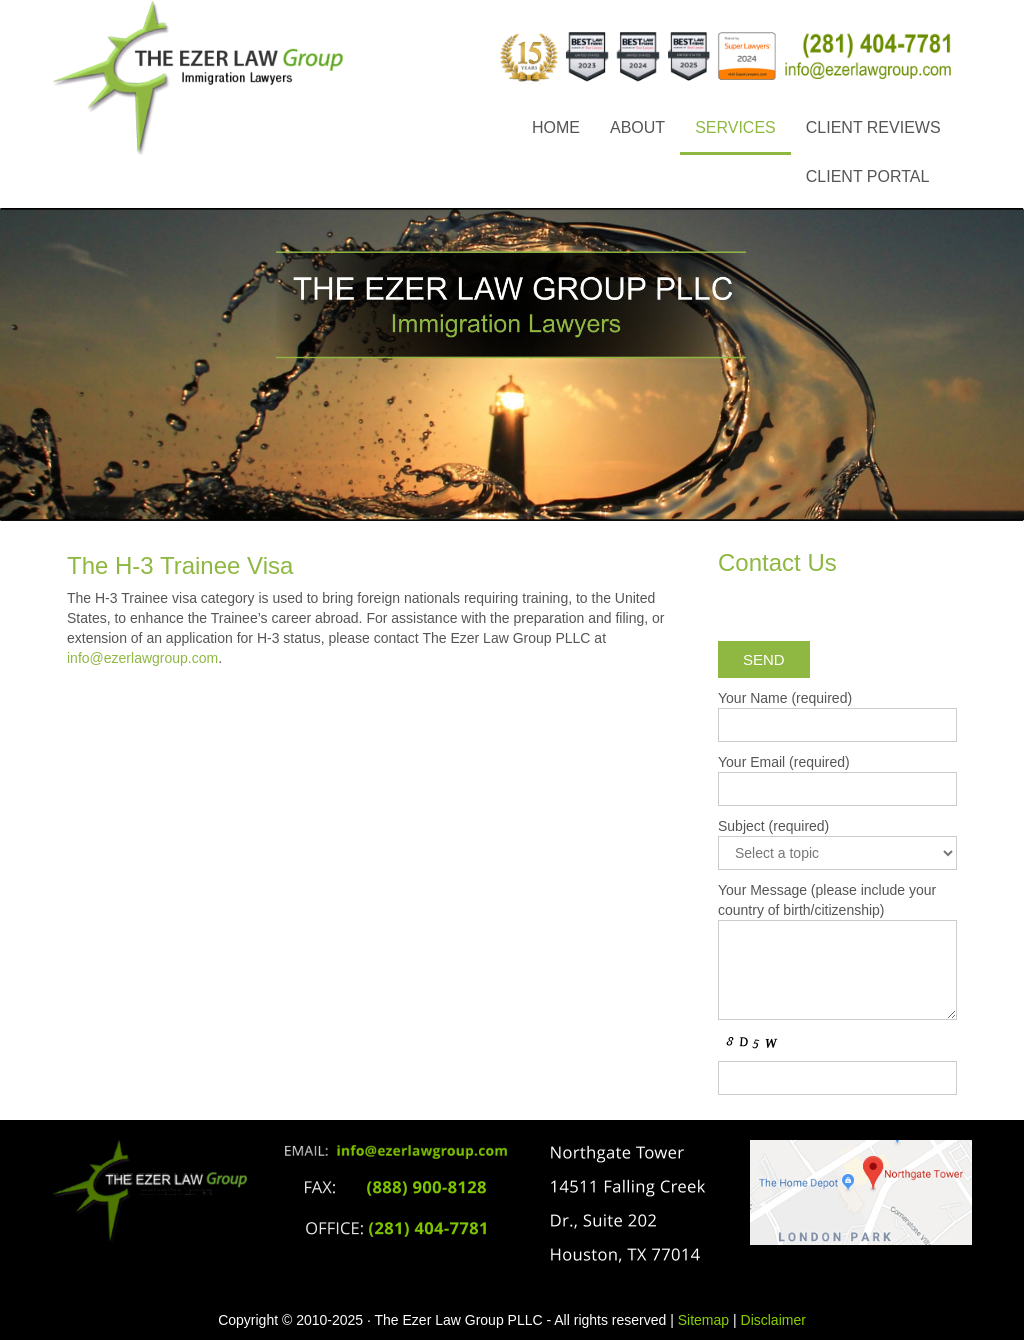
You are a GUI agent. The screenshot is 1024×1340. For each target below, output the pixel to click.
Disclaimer (773, 1320)
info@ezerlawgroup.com (142, 658)
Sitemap (703, 1320)
